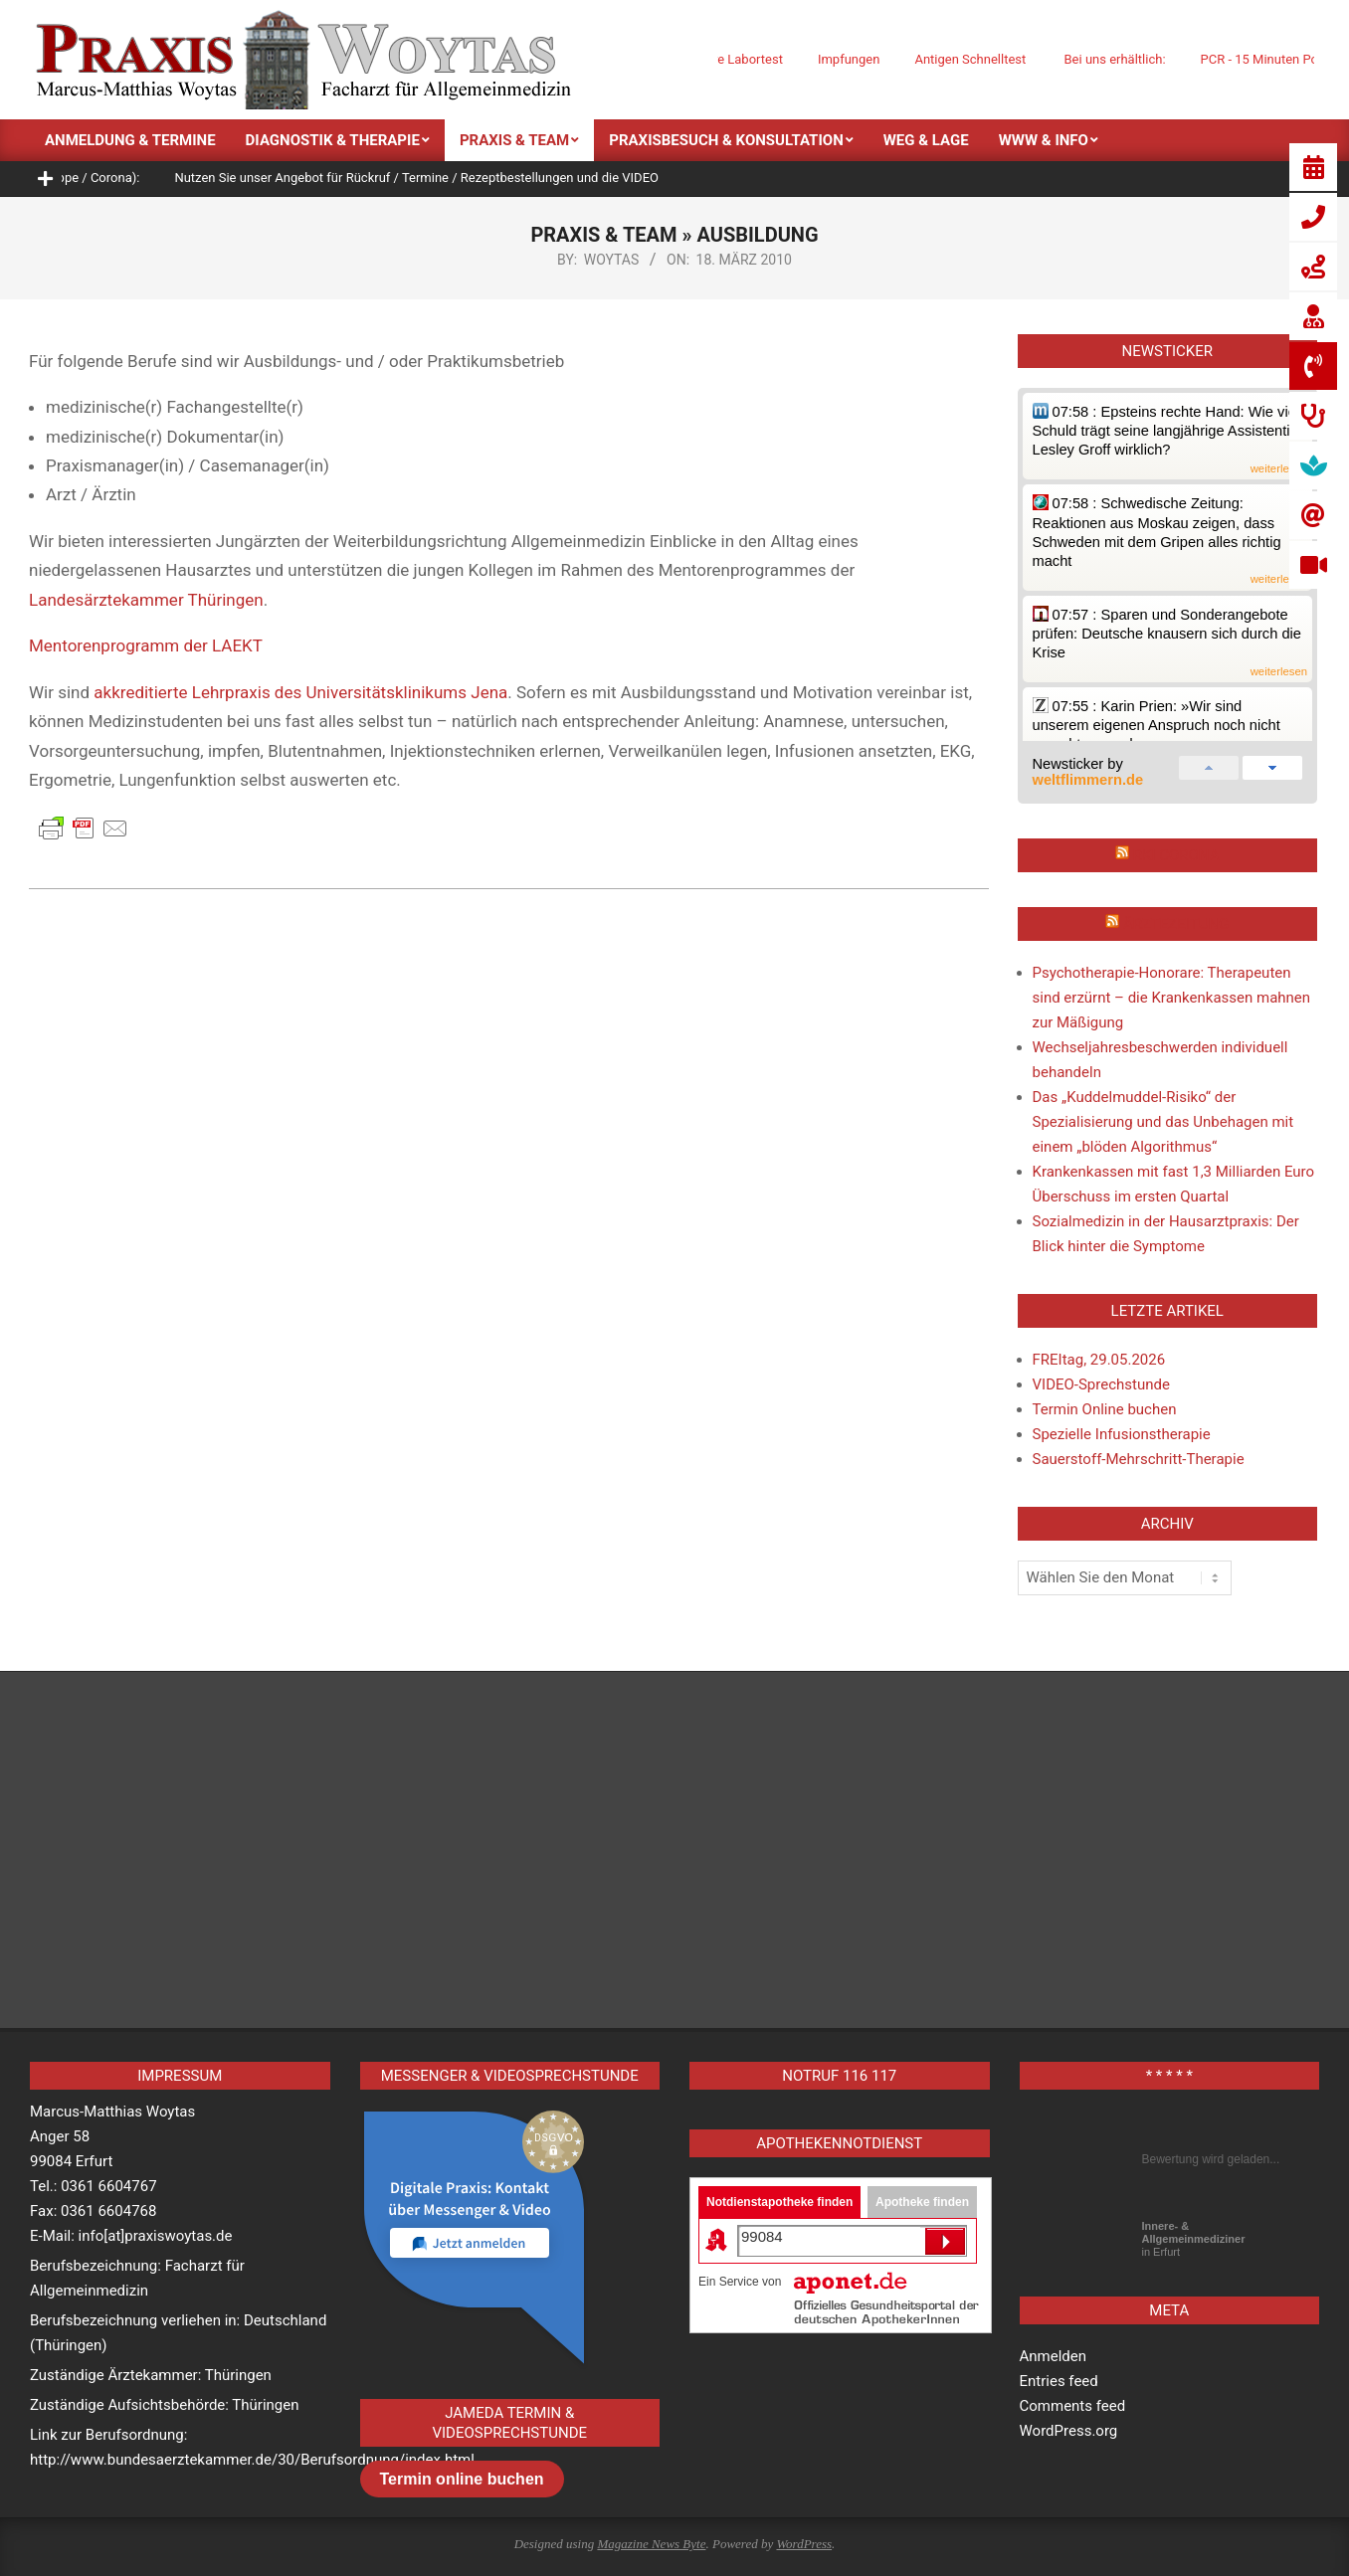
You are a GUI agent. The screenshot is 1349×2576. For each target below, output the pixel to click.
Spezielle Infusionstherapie (1122, 1434)
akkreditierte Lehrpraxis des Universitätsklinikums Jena (300, 692)
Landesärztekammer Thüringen (146, 600)
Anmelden (1053, 2356)
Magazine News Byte (651, 2543)
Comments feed (1073, 2406)
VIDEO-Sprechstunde (1101, 1384)
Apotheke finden (922, 2202)
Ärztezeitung (1176, 924)
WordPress (804, 2543)
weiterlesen (1279, 468)
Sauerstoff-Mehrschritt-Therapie (1139, 1459)
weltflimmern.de (1088, 780)
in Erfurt (1194, 2239)
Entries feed (1059, 2381)
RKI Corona (1176, 855)
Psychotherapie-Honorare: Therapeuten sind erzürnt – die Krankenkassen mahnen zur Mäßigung (1172, 997)
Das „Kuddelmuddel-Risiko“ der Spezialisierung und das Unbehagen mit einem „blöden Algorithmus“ (1163, 1122)
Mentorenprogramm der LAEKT (146, 645)
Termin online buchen (462, 2479)
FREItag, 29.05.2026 (1099, 1360)
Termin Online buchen (1105, 1409)
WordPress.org (1069, 2431)
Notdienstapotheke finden (779, 2202)
